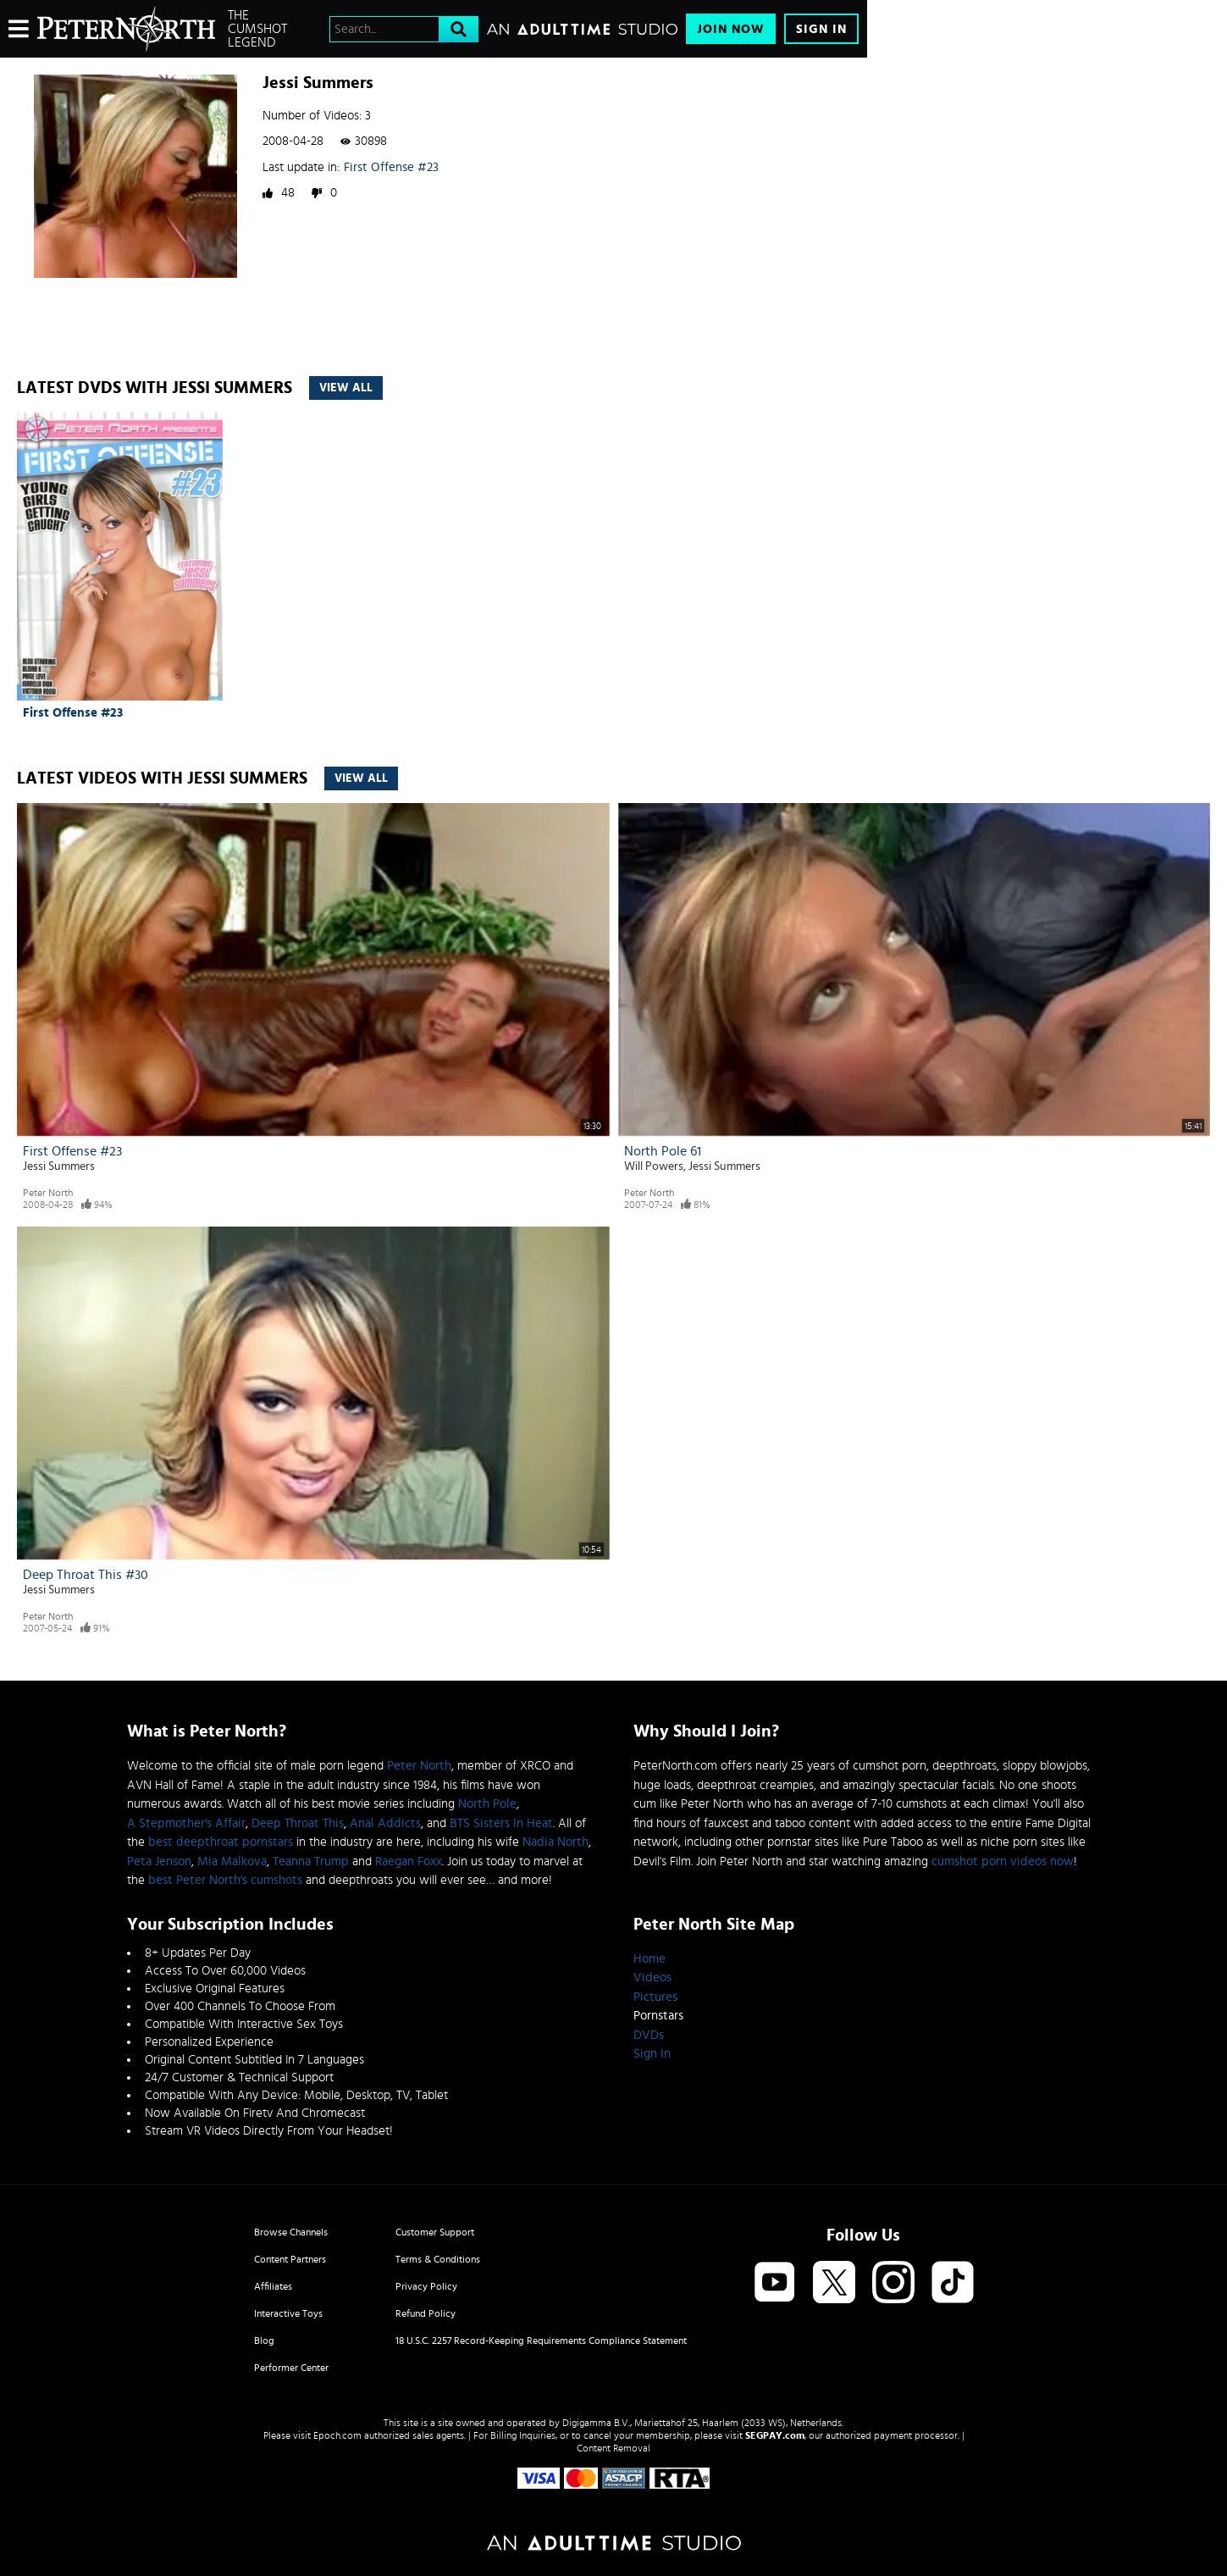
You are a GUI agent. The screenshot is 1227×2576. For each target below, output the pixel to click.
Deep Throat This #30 (85, 1575)
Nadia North (555, 1842)
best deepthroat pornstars (220, 1842)
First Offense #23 (391, 167)
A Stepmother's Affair (186, 1823)
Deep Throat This (297, 1823)
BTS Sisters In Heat (501, 1823)
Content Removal (613, 2448)
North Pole (487, 1804)
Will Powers (653, 1166)
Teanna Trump (311, 1861)
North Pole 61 (662, 1151)
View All (346, 388)
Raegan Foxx (408, 1861)
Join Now (731, 29)
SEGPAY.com (774, 2435)
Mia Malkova (232, 1861)
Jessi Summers (59, 1166)
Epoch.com (337, 2435)
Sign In (821, 29)
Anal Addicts (385, 1823)
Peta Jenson (159, 1861)
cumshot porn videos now (1002, 1861)
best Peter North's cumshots (225, 1880)
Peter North (48, 1193)
